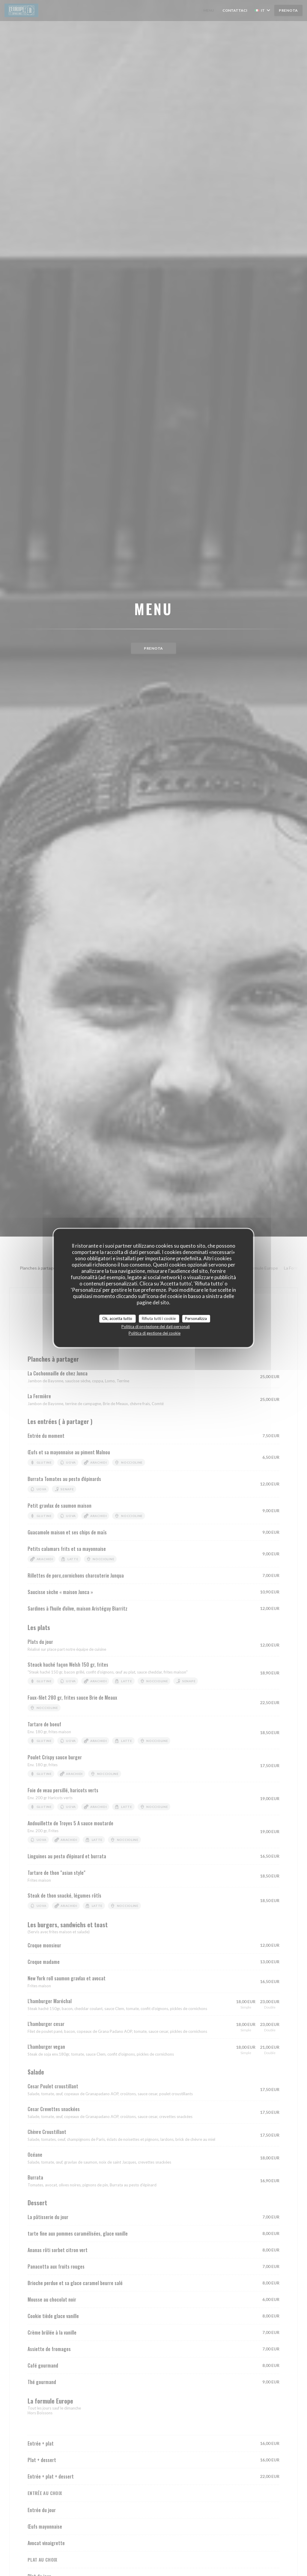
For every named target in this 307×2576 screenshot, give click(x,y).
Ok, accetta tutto (117, 1318)
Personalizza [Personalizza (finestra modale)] (196, 1318)
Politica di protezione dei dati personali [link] (155, 1326)
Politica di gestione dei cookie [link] (154, 1333)
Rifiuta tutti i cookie (159, 1318)
